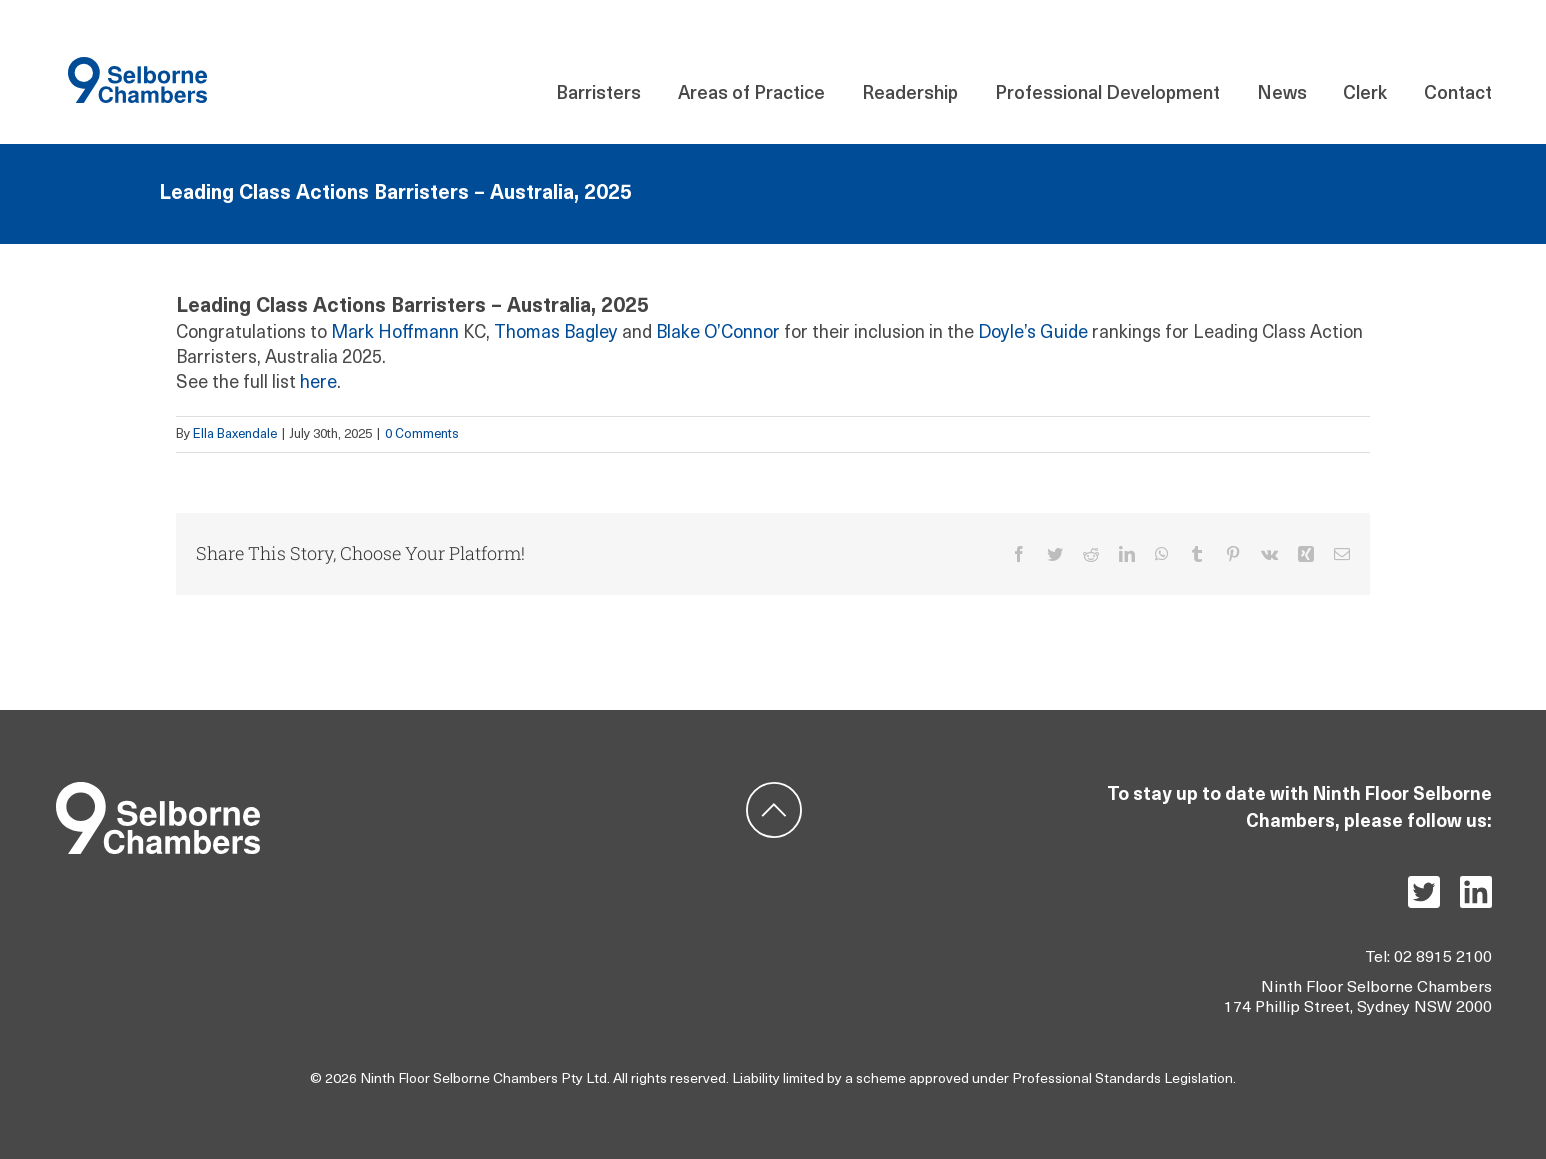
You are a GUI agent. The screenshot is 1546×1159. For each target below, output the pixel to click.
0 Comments (422, 434)
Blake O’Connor (718, 333)
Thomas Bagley (556, 333)
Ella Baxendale (235, 434)
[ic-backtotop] (774, 790)
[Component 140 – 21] (137, 65)
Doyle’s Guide (1033, 333)
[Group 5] (158, 790)
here (318, 383)
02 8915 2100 (1443, 958)
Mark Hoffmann (395, 333)
